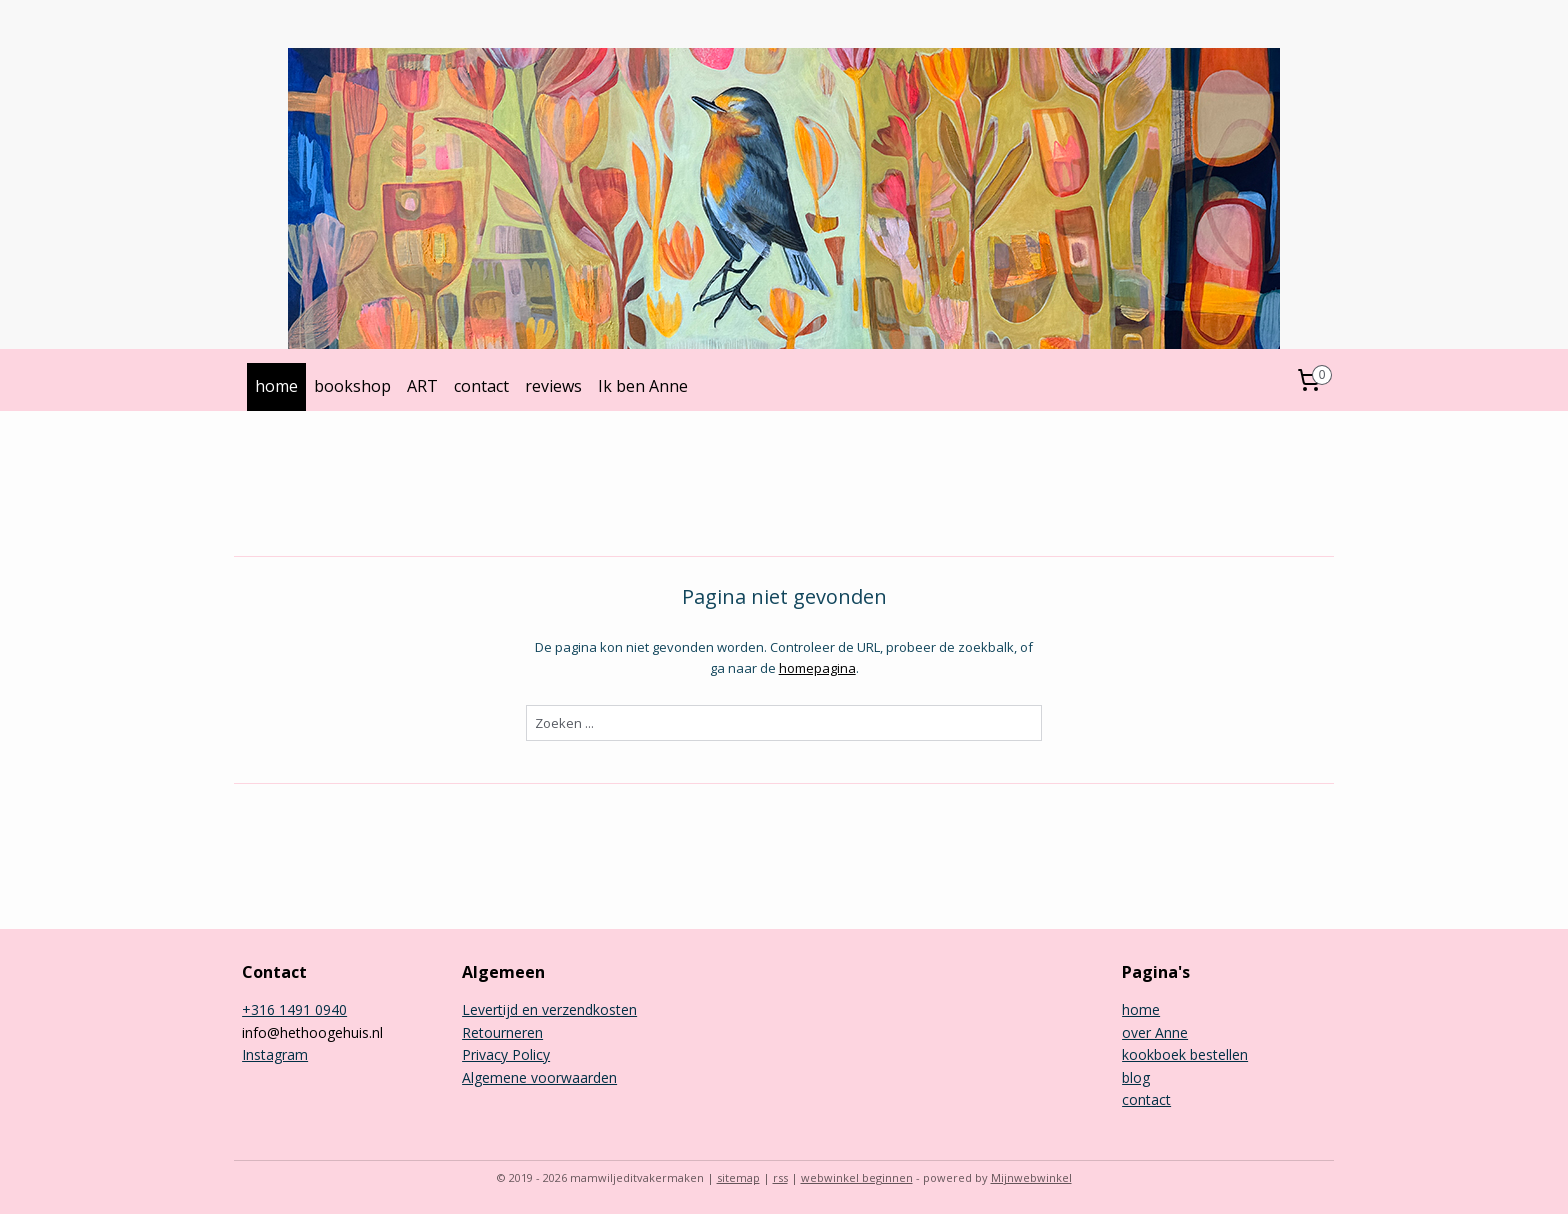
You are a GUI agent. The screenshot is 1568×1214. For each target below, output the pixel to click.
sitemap (738, 1177)
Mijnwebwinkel (1031, 1177)
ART (422, 386)
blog (1136, 1077)
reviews (553, 386)
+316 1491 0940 (294, 1009)
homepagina (816, 668)
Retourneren (502, 1032)
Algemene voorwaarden (539, 1077)
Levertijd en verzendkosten (549, 1009)
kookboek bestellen (1185, 1054)
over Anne (1155, 1032)
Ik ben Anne (643, 386)
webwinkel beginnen (857, 1177)
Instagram (275, 1054)
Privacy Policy (506, 1054)
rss (780, 1177)
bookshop (352, 386)
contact (481, 386)
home (276, 386)
